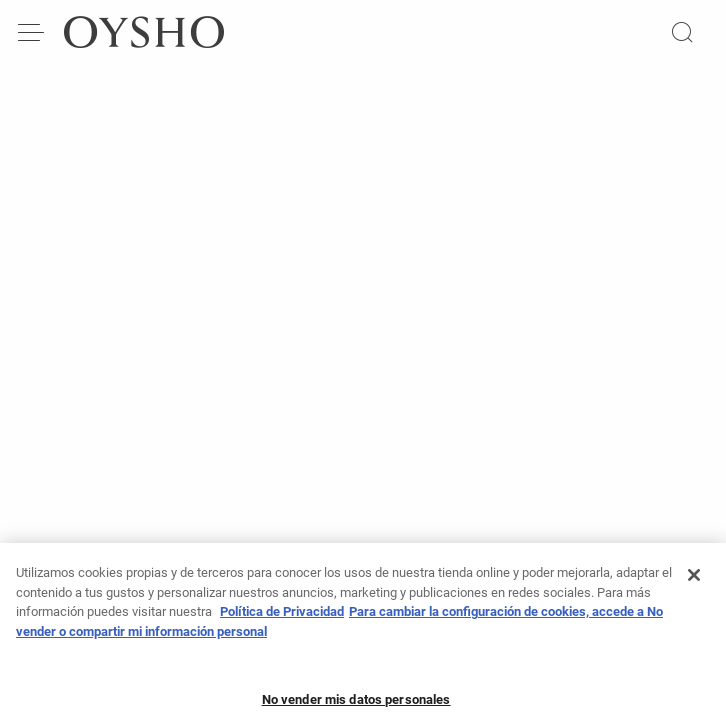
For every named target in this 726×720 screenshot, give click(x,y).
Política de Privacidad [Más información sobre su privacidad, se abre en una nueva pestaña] (282, 618)
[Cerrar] (694, 582)
